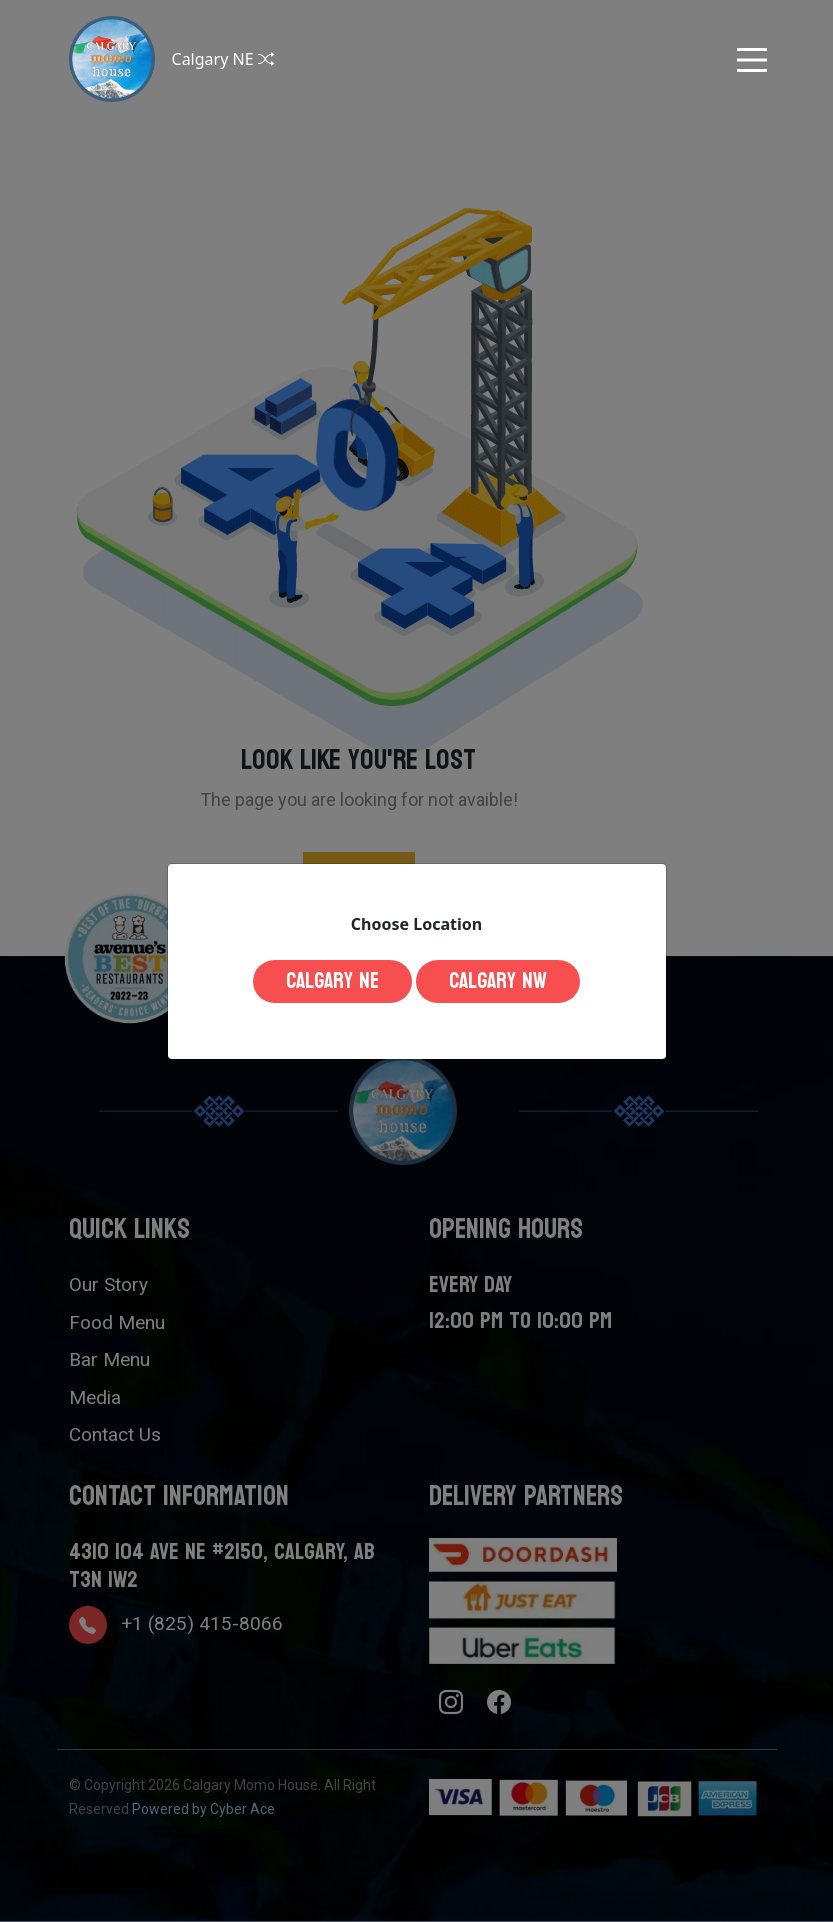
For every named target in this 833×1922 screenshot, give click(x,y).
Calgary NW (498, 981)
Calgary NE (332, 981)
